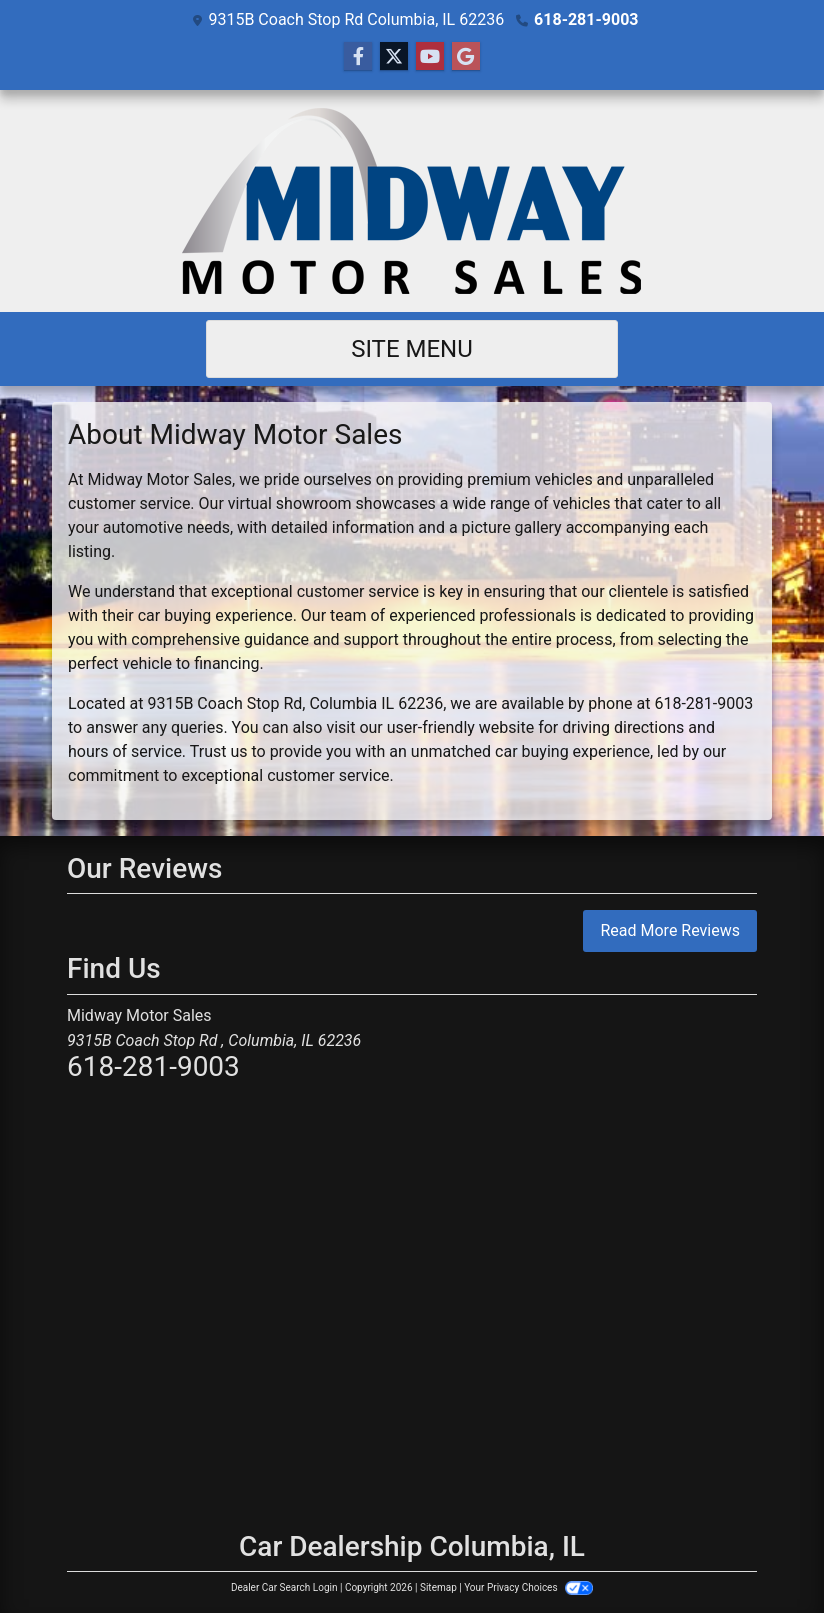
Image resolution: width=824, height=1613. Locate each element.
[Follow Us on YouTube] (430, 57)
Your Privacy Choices (528, 1587)
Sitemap (438, 1587)
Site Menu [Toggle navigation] (412, 349)
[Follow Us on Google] (466, 57)
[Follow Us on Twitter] (394, 57)
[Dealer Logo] (412, 201)
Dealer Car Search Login (284, 1587)
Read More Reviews (670, 930)
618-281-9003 (586, 19)
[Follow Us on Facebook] (358, 57)
